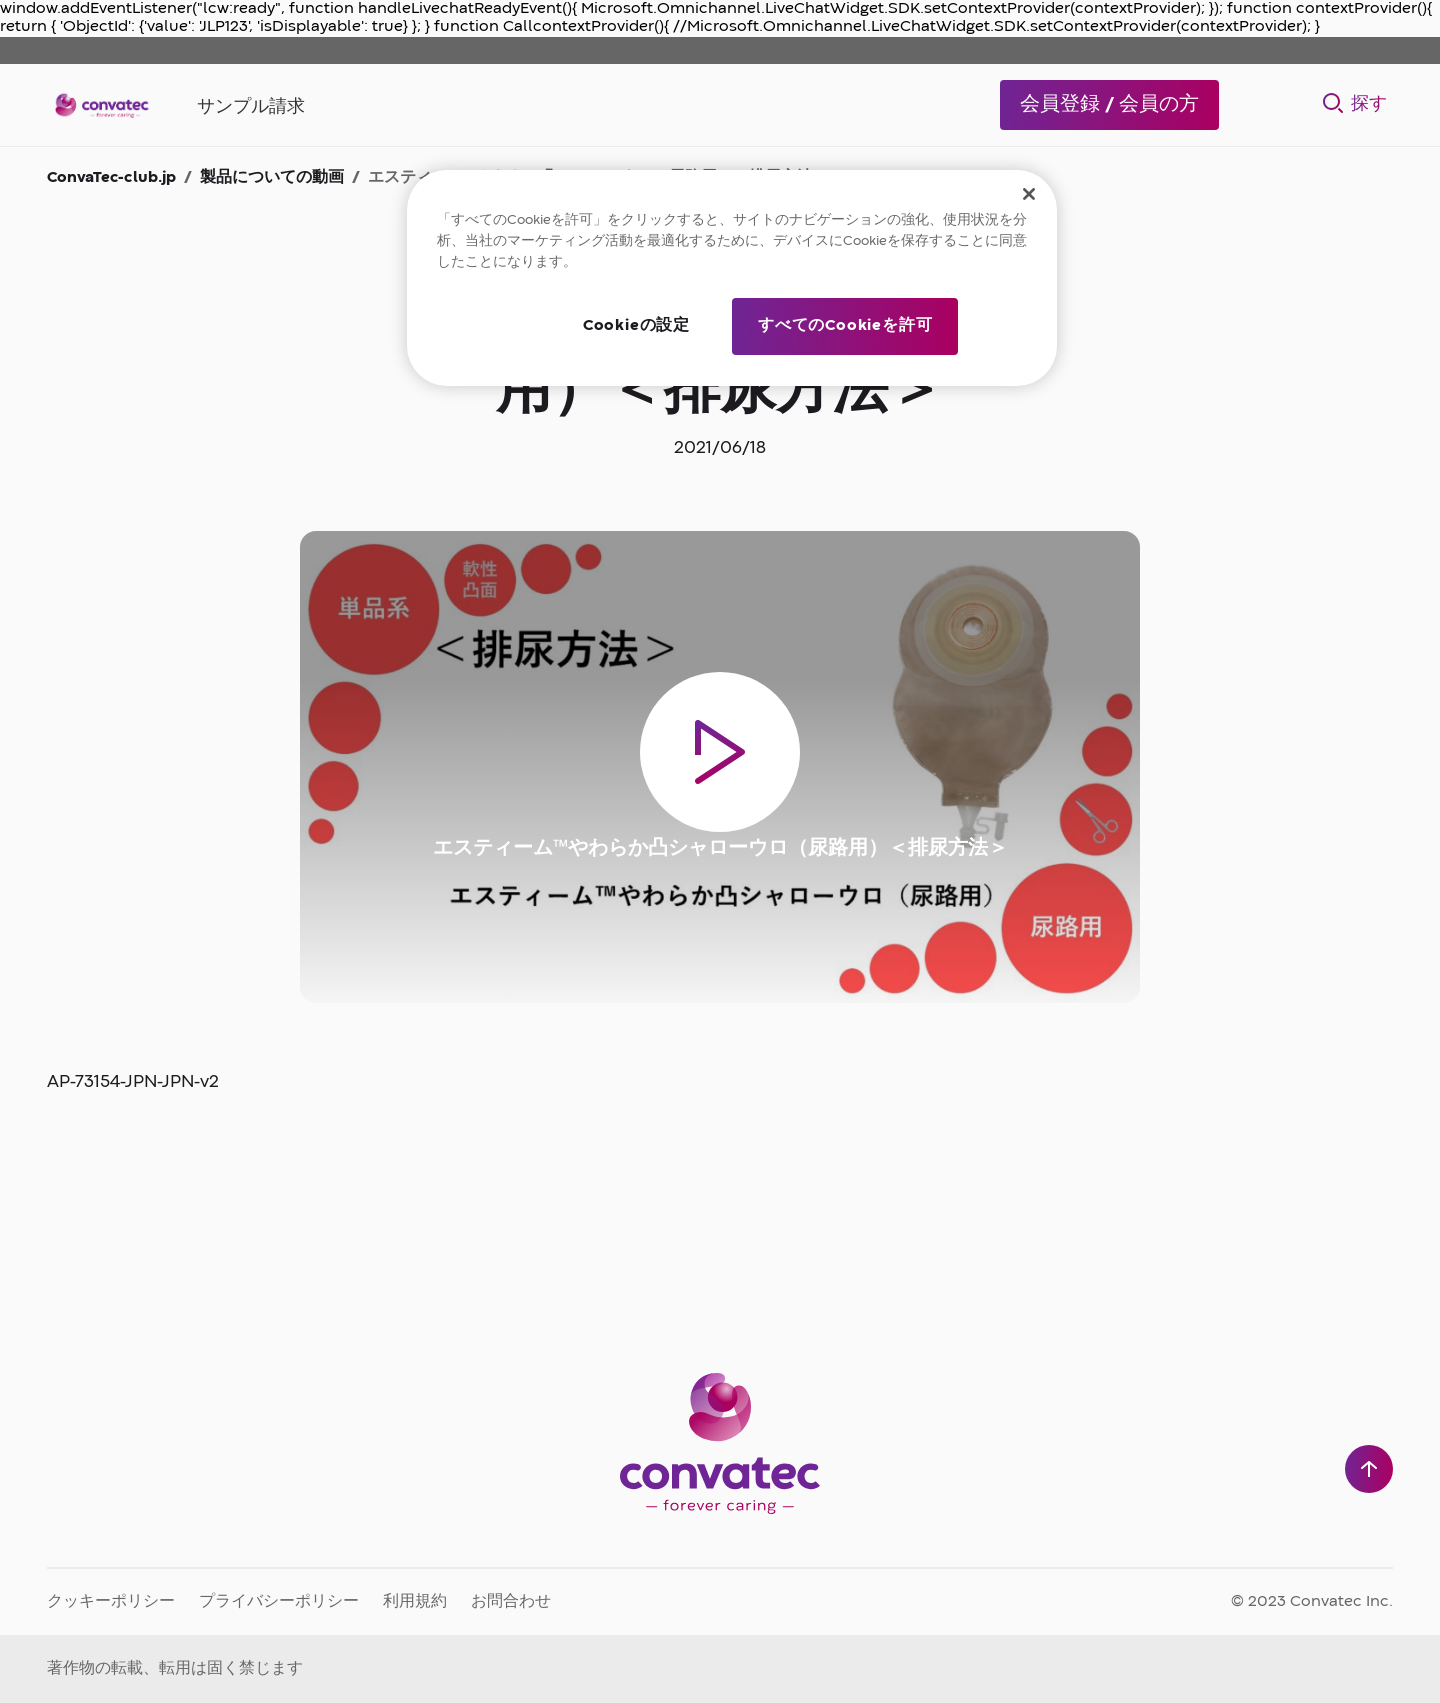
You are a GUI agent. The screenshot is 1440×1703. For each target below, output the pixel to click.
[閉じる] (1029, 194)
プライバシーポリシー (279, 1602)
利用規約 (415, 1602)
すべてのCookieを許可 (845, 326)
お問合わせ (511, 1602)
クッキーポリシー (111, 1602)
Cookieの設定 (636, 326)
